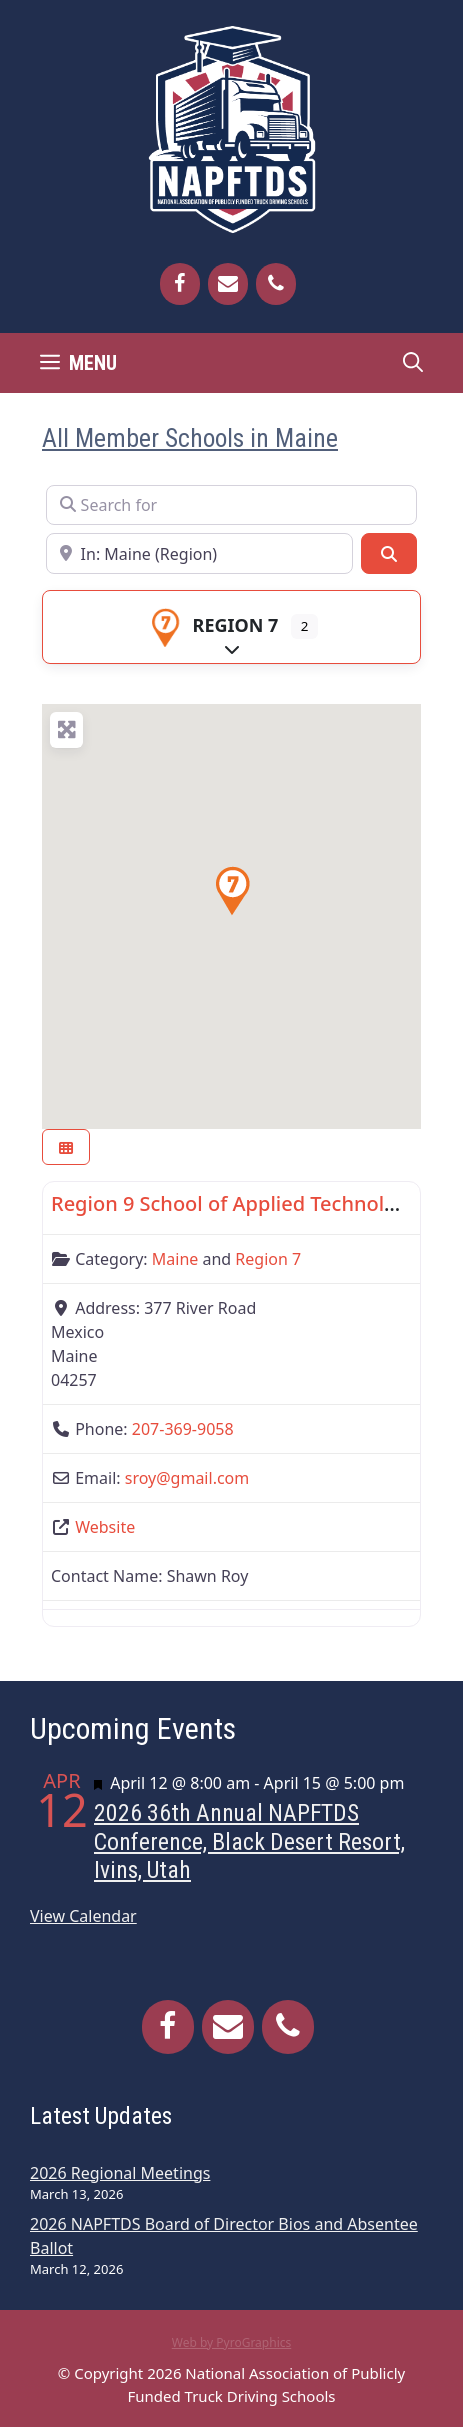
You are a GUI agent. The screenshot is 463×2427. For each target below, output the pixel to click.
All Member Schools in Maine (190, 438)
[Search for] (231, 505)
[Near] (199, 553)
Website (105, 1527)
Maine (175, 1259)
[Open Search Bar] (413, 363)
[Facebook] (180, 284)
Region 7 (212, 625)
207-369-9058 (183, 1429)
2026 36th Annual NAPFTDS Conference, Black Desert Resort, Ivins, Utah (249, 1841)
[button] (232, 891)
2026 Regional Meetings (120, 2173)
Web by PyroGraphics (232, 2342)
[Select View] (66, 1147)
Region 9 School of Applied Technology (235, 1203)
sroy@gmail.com (187, 1478)
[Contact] (228, 284)
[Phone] (276, 284)
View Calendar (83, 1916)
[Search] (389, 553)
